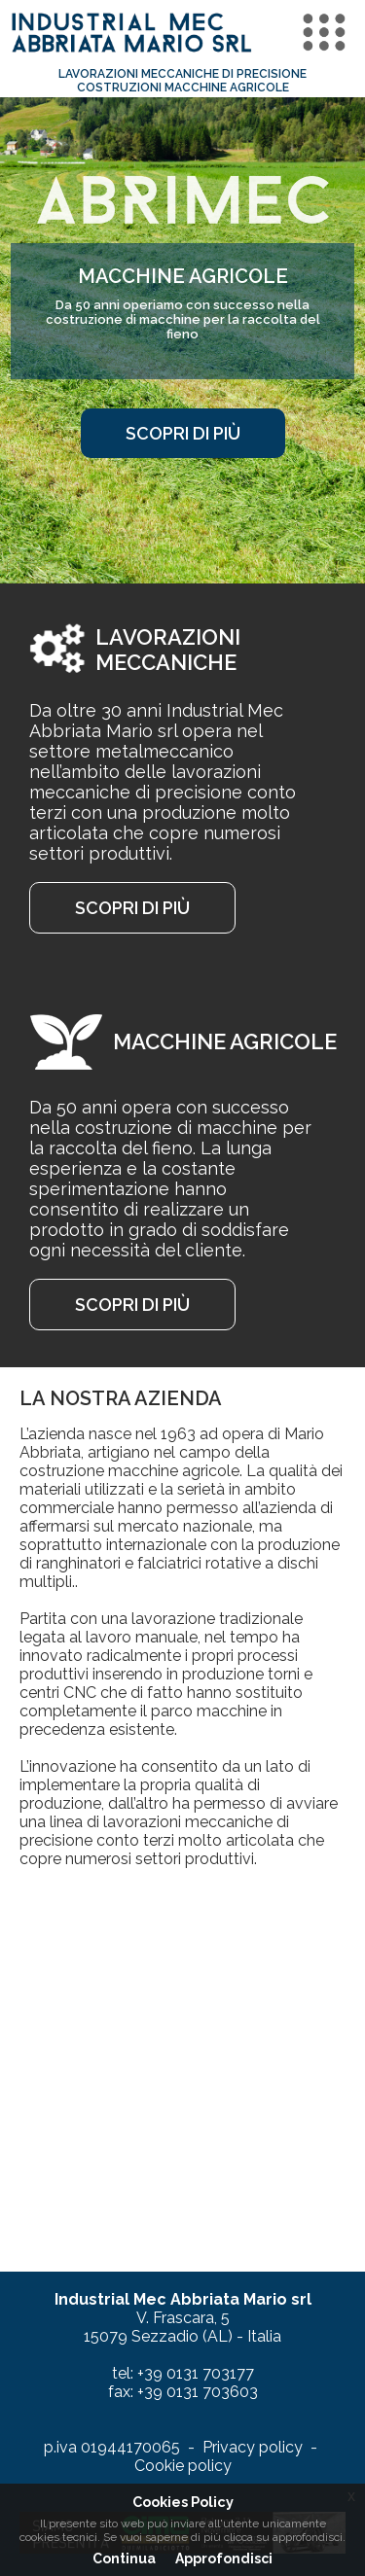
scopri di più (183, 433)
